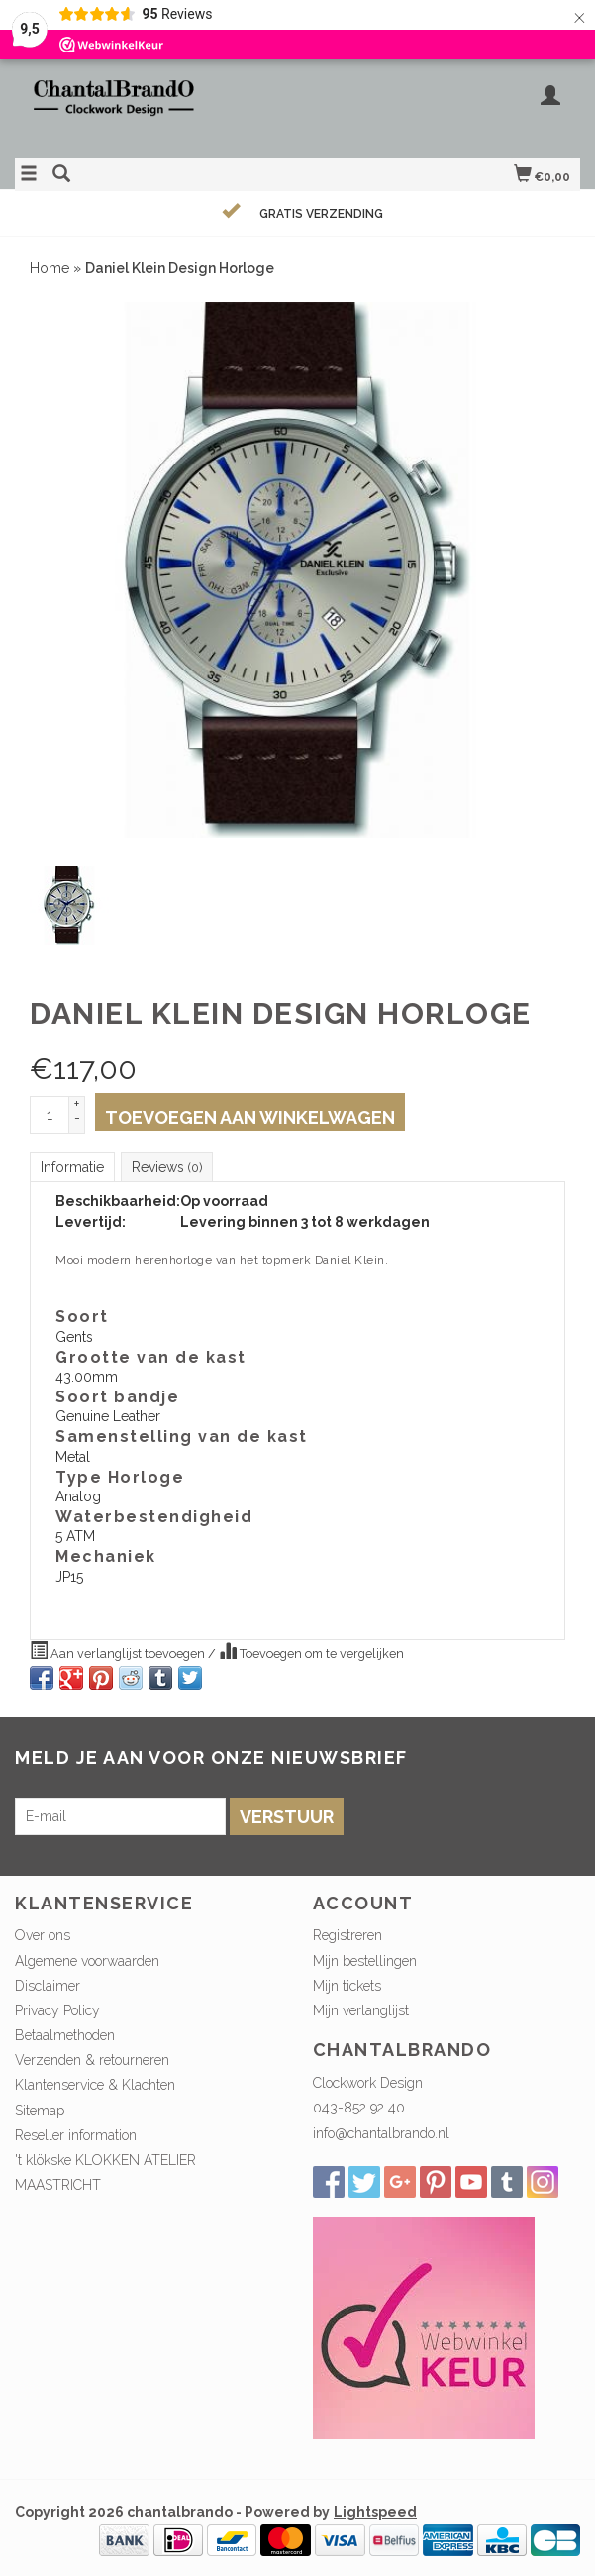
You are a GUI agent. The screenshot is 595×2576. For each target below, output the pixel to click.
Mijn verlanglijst (361, 2010)
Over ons (42, 1935)
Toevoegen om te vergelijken (311, 1651)
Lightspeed (375, 2512)
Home (49, 268)
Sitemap (39, 2110)
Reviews (167, 1167)
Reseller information (76, 2135)
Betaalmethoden (65, 2035)
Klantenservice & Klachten (95, 2085)
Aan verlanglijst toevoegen (119, 1651)
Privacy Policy (57, 2010)
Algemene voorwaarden (87, 1961)
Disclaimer (47, 1986)
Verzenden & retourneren (92, 2060)
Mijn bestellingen (365, 1961)
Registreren (347, 1935)
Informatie (72, 1167)
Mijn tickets (347, 1986)
